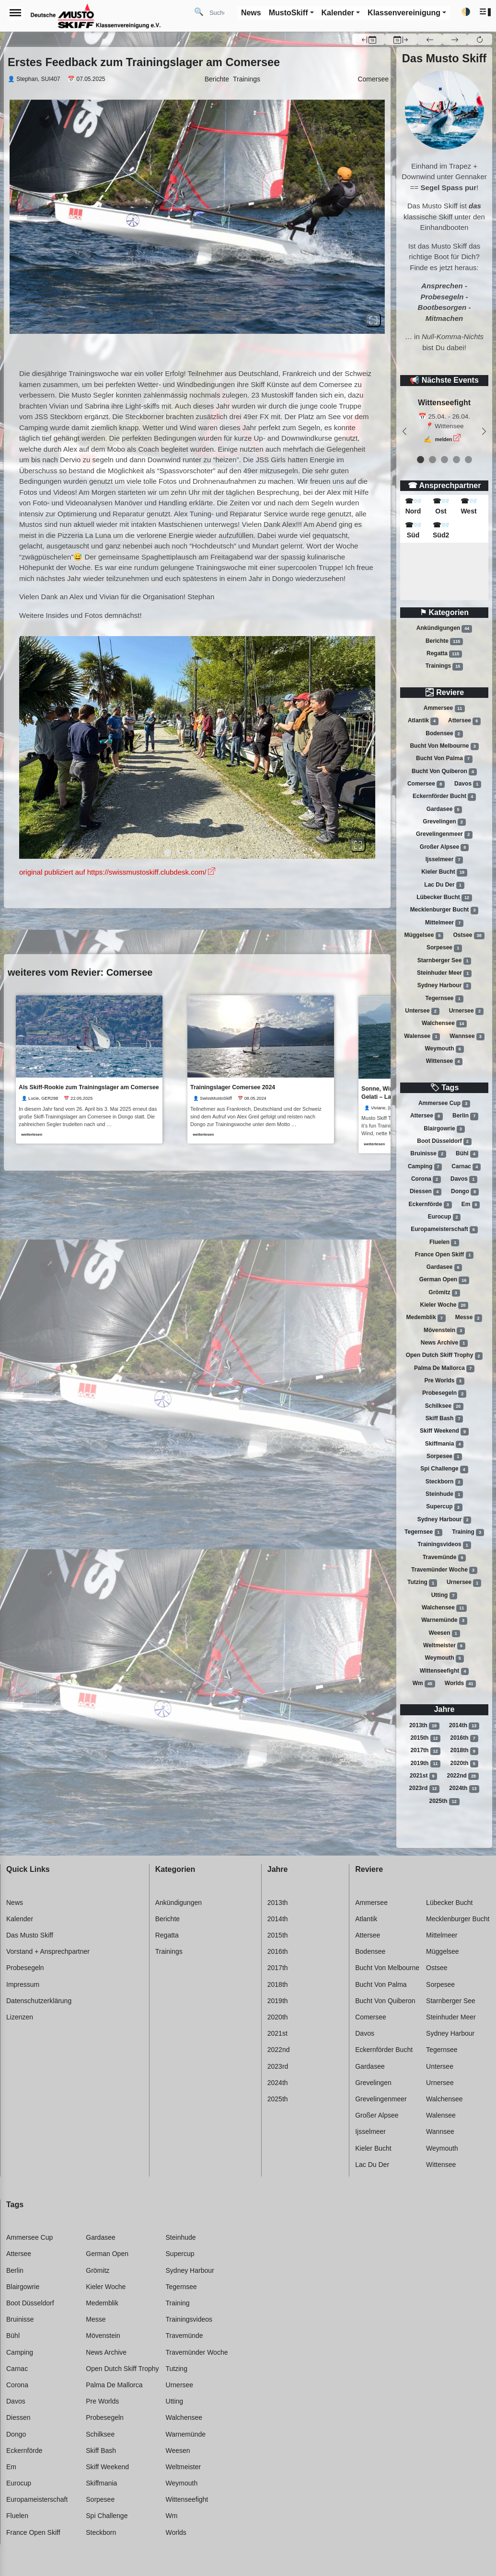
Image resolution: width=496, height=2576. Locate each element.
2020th (464, 1763)
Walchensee (444, 1023)
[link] (89, 1069)
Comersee (426, 784)
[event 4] (468, 460)
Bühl (467, 1154)
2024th (464, 1788)
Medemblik (426, 1318)
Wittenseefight (444, 1671)
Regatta (444, 654)
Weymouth (444, 1049)
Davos (467, 784)
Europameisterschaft (444, 1229)
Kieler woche (444, 1305)
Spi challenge (444, 1469)
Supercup (444, 1507)
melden (443, 439)
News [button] (251, 13)
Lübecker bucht (444, 897)
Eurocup (444, 1217)
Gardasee (444, 809)
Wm (424, 1683)
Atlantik (423, 721)
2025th (444, 1801)
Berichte (444, 641)
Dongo (465, 1192)
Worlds (460, 1683)
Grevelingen (444, 822)
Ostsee (468, 935)
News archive (444, 1343)
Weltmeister (444, 1646)
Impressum (22, 1984)
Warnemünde (444, 1620)
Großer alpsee (444, 847)
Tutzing (422, 1583)
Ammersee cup (444, 1103)
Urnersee (466, 1011)
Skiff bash (444, 1419)
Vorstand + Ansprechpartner (48, 1951)
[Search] (220, 12)
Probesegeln (444, 1394)
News (14, 1902)
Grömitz (444, 1293)
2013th (424, 1726)
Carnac (466, 1167)
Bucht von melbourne (444, 746)
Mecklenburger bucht (444, 910)
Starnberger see (444, 961)
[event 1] (432, 460)
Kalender (19, 1919)
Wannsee (467, 1036)
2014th (464, 1726)
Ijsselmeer (444, 860)
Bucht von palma (444, 759)
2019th (425, 1763)
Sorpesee (444, 948)
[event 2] (444, 460)
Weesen (444, 1633)
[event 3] (456, 460)
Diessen (425, 1192)
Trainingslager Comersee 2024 (233, 1087)
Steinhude (444, 1494)
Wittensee (444, 1061)
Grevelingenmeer (444, 834)
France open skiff (444, 1255)
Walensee (422, 1036)
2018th (464, 1751)
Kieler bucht (444, 872)
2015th (425, 1738)
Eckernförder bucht (444, 796)
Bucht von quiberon (444, 771)
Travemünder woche (444, 1570)
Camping (425, 1167)
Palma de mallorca (444, 1368)
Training (468, 1532)
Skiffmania (444, 1444)
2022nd (463, 1776)
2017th (425, 1751)
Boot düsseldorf (444, 1141)
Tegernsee (444, 999)
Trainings (444, 666)
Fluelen (444, 1242)
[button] (485, 12)
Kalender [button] (338, 13)
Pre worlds (444, 1381)
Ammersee (444, 708)
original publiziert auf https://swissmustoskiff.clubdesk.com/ (113, 872)
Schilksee (444, 1406)
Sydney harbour (444, 986)
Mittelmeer (444, 923)
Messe (469, 1318)
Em (470, 1204)
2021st (423, 1776)
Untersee (422, 1011)
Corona (426, 1179)
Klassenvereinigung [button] (404, 13)
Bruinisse (428, 1154)
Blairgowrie (444, 1129)
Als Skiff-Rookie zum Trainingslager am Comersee (89, 1087)
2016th (464, 1738)
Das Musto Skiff (29, 1935)
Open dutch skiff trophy (444, 1356)
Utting (444, 1595)
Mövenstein (444, 1330)
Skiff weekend (444, 1432)
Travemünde (444, 1558)
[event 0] (420, 460)
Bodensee (444, 734)
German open (444, 1280)
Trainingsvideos (444, 1545)
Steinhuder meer (444, 973)
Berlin (465, 1116)
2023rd (424, 1788)
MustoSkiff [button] (288, 13)
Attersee (464, 721)
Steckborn (444, 1482)
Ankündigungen (444, 628)
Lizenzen (19, 2017)
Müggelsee (423, 935)
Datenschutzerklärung (38, 2001)
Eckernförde (430, 1204)
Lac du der (444, 885)
